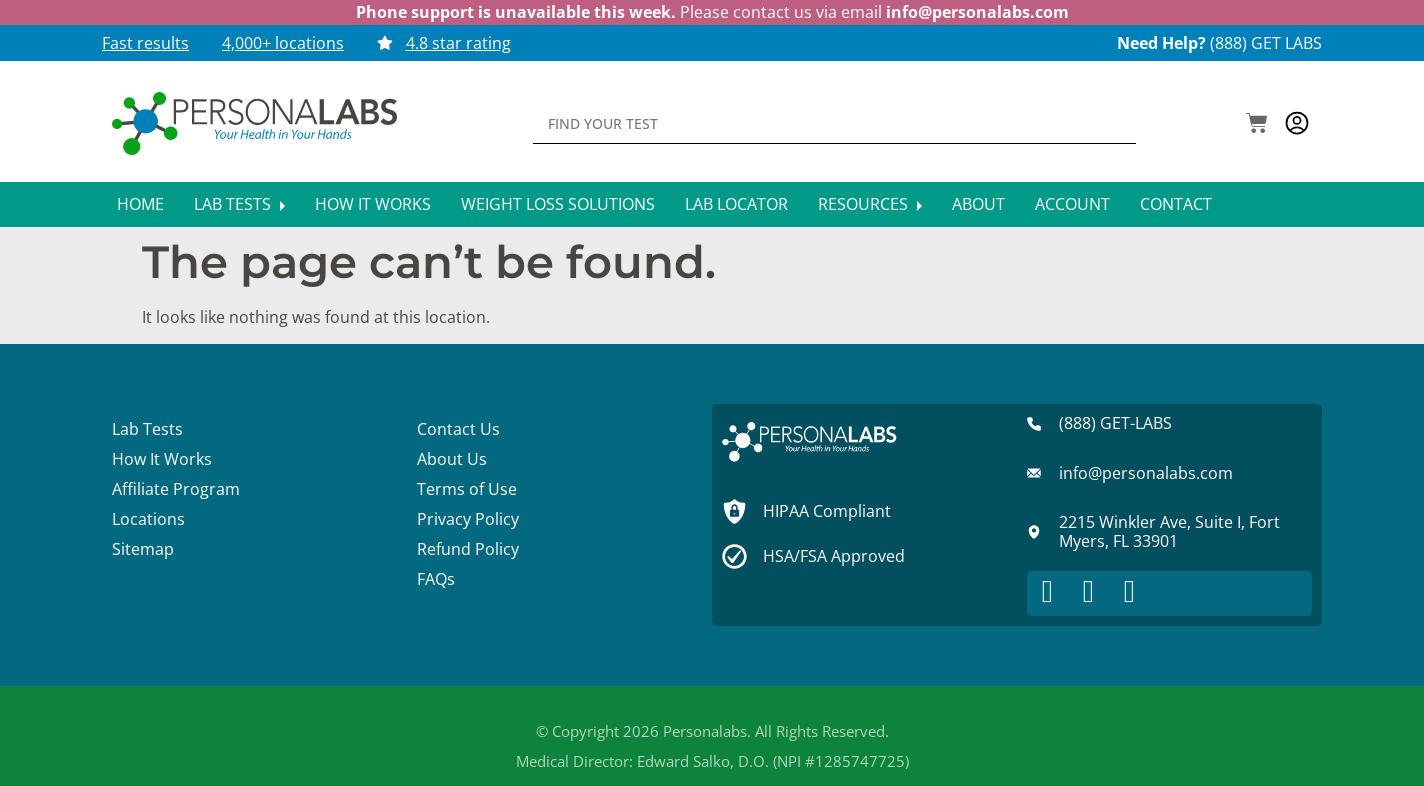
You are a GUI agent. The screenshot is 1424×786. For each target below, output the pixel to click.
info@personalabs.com (977, 12)
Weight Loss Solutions (558, 204)
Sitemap (143, 549)
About (978, 204)
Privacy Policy (468, 519)
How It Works (373, 204)
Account (1072, 204)
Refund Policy (468, 549)
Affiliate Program (176, 489)
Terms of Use (467, 489)
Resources (870, 204)
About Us (452, 459)
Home (140, 204)
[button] (1257, 125)
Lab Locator (736, 204)
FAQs (436, 579)
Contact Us (458, 429)
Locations (148, 519)
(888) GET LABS (1266, 43)
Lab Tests (239, 204)
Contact (1176, 204)
